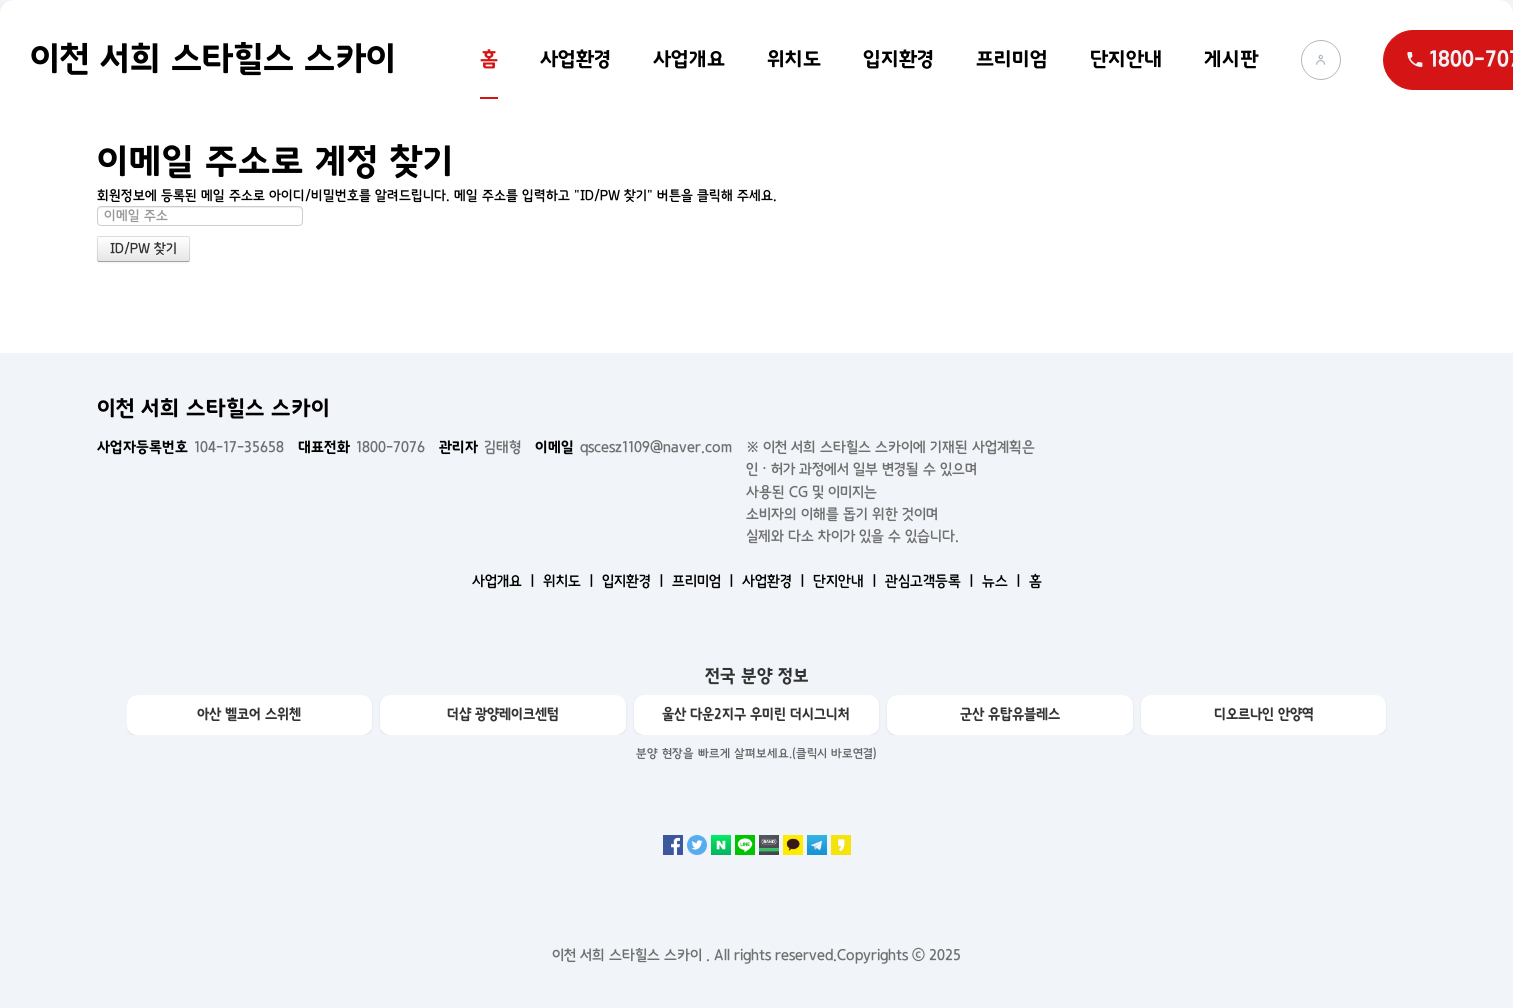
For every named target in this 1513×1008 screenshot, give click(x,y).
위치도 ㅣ (570, 581)
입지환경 (898, 59)
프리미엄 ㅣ (705, 581)
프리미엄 (1012, 59)
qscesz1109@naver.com (633, 447)
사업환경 (575, 59)
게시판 (1231, 59)
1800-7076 (361, 447)
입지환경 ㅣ (635, 581)
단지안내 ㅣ (847, 581)
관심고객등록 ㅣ (931, 581)
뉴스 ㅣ (1003, 581)
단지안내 (1126, 59)
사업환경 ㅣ (775, 581)
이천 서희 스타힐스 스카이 (213, 59)
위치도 (794, 59)
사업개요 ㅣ (505, 581)
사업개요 (689, 59)
